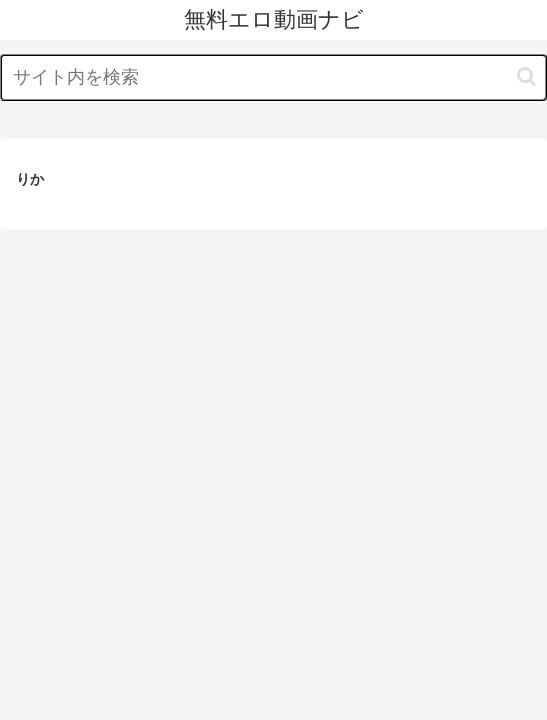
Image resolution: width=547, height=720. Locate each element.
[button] (526, 76)
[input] (273, 77)
